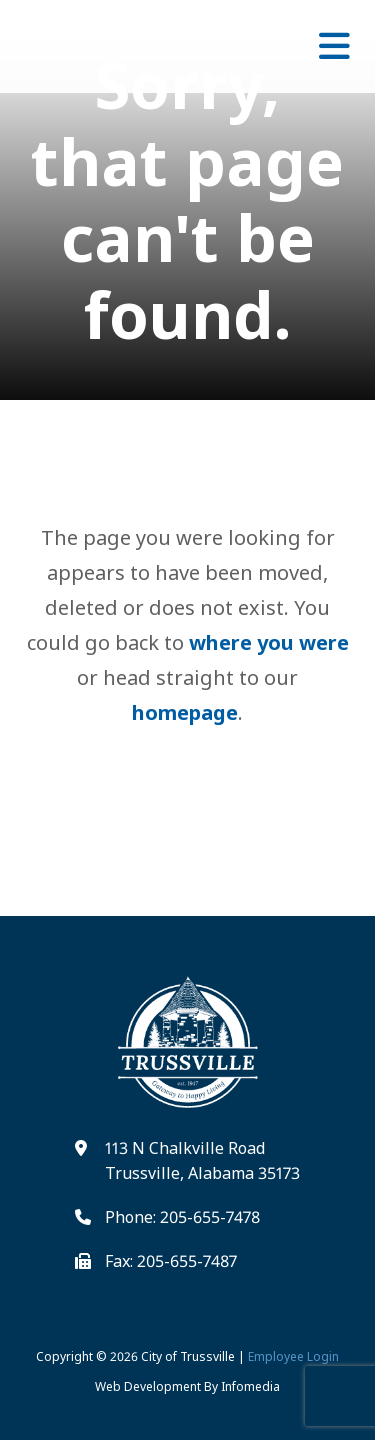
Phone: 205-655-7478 (182, 1217)
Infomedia (250, 1386)
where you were (269, 642)
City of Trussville (188, 1356)
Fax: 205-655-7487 (171, 1261)
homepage (185, 712)
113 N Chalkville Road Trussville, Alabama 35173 (202, 1161)
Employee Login (293, 1356)
